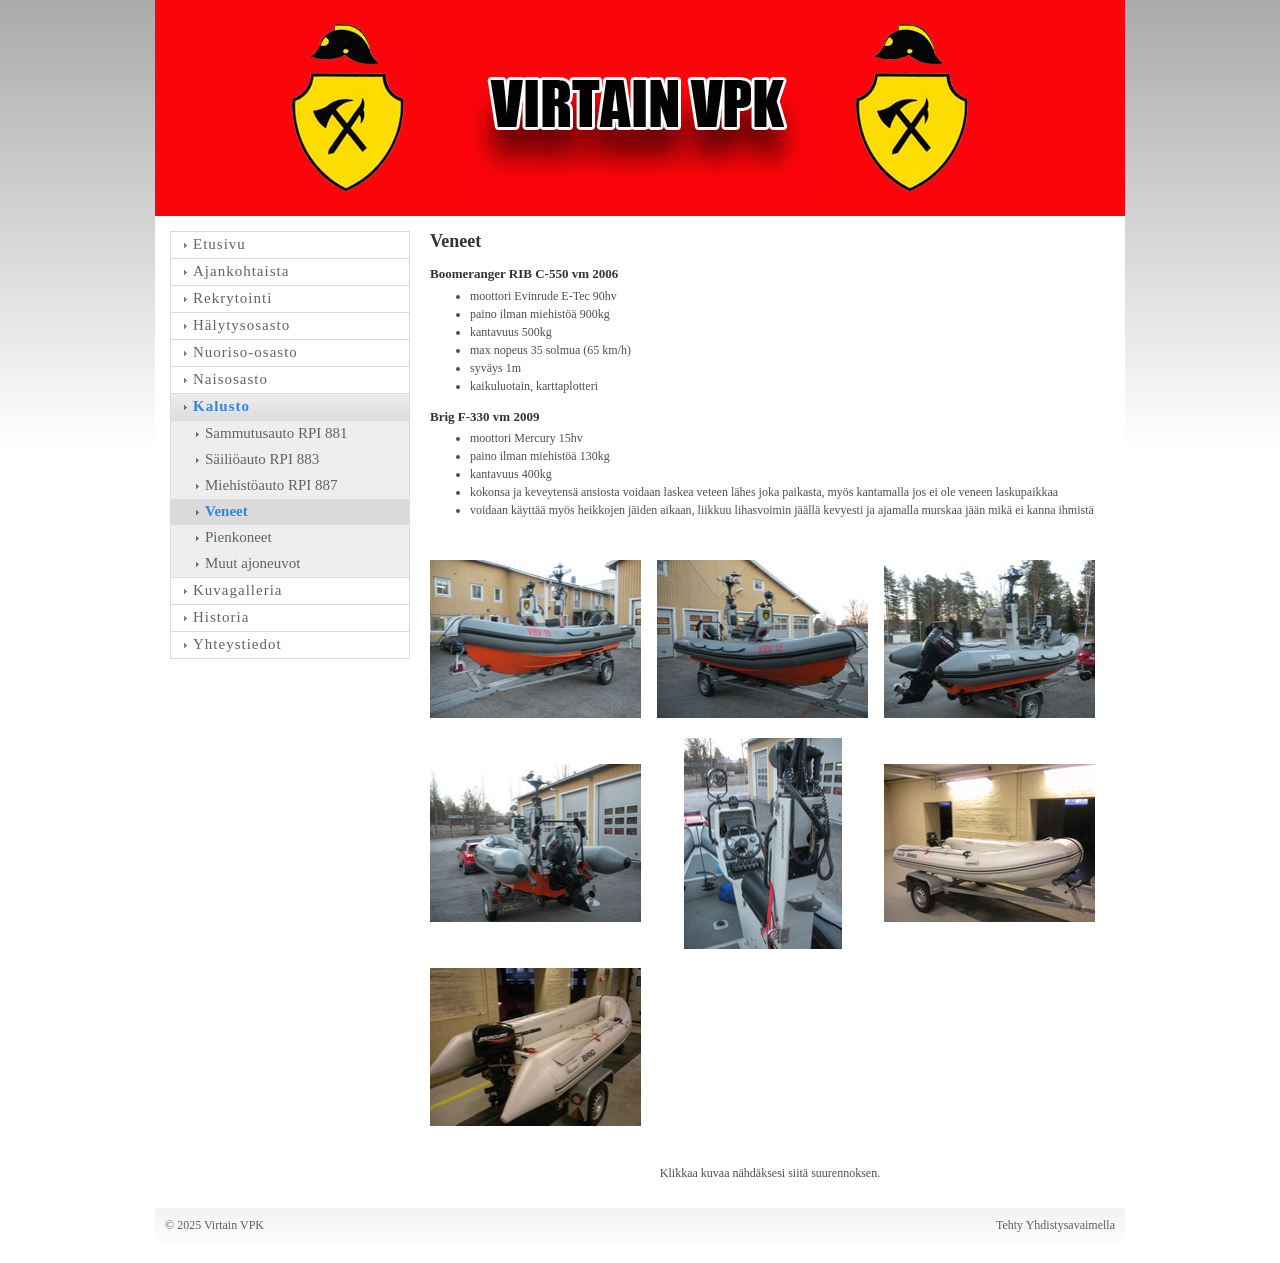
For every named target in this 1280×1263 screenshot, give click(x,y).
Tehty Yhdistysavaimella (1055, 1225)
